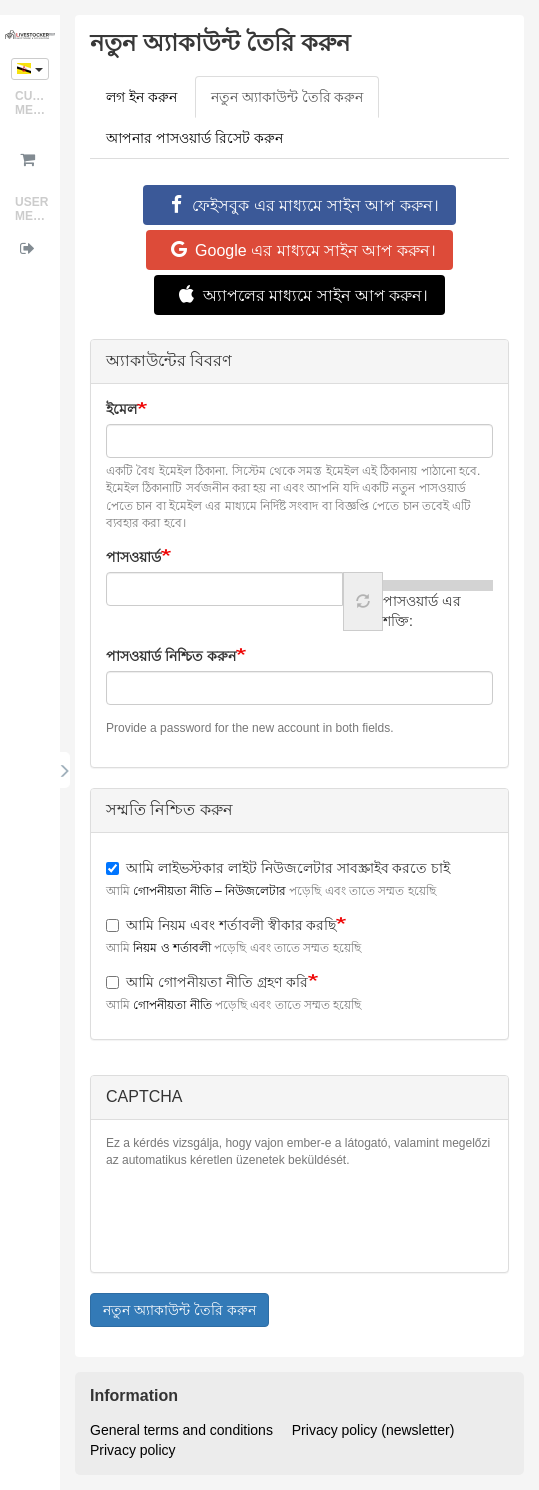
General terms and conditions (181, 1430)
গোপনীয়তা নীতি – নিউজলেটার (209, 891)
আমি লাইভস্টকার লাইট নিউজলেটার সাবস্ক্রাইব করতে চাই (278, 868)
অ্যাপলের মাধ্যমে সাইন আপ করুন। (300, 295)
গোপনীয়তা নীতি (172, 1005)
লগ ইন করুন (141, 97)
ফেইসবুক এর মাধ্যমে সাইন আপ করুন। (299, 205)
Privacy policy (133, 1450)
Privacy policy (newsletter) (373, 1430)
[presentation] (258, 1218)
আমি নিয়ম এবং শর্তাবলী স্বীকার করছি (221, 925)
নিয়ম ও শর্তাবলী (172, 948)
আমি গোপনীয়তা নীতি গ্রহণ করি (207, 982)
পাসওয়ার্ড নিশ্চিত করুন (171, 656)
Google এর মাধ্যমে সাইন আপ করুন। (299, 250)
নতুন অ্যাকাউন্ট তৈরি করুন (295, 102)
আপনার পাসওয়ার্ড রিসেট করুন (194, 138)
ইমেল (121, 409)
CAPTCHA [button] (144, 1096)
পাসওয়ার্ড (133, 557)
